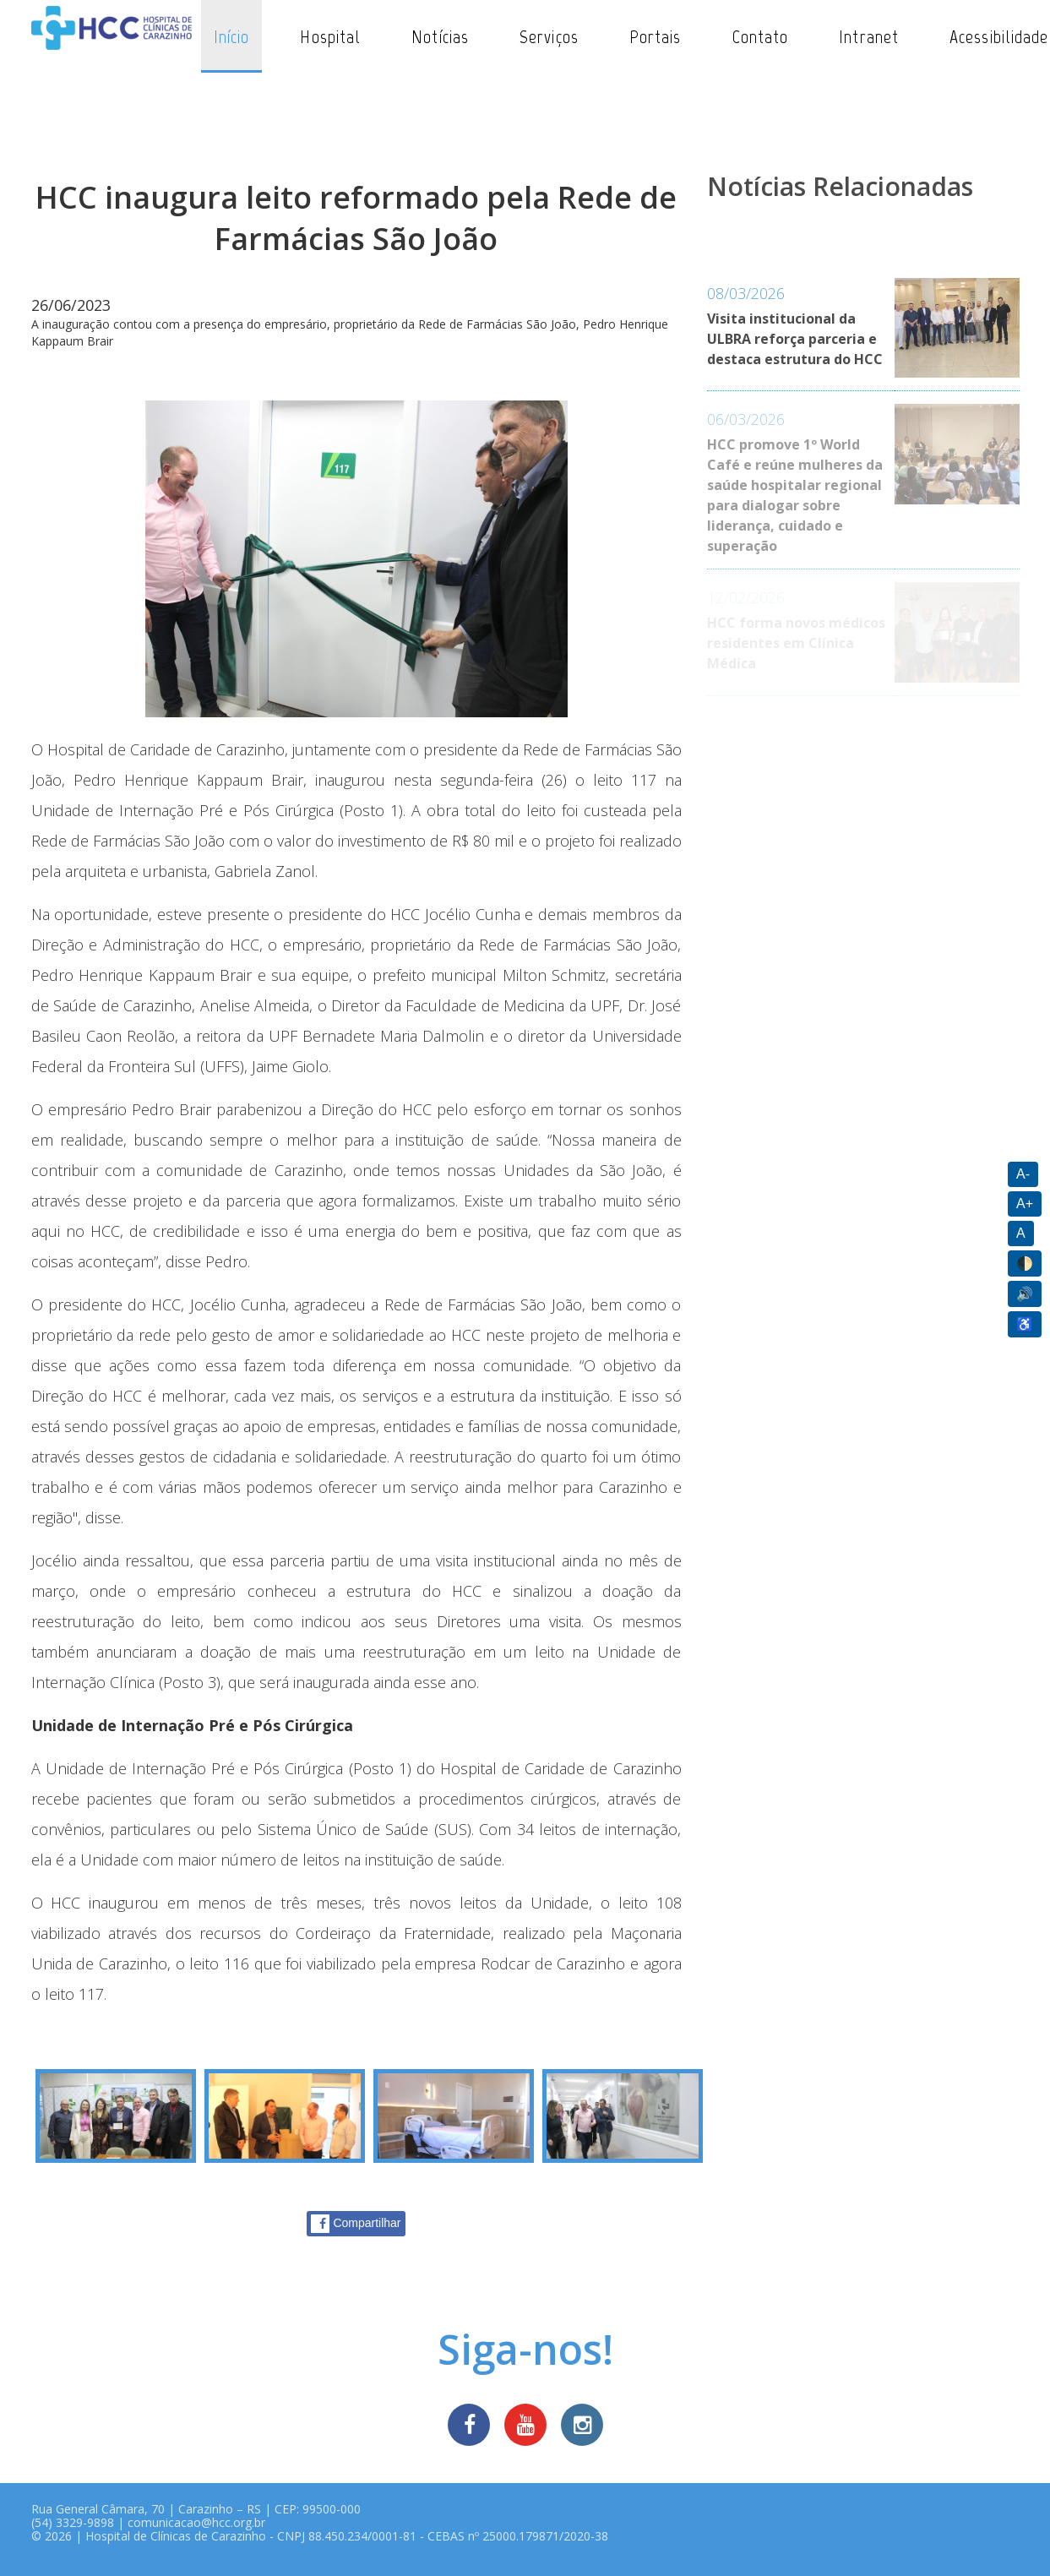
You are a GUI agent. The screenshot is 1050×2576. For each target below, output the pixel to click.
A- (1023, 1174)
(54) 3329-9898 (72, 2522)
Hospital (330, 36)
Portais (655, 36)
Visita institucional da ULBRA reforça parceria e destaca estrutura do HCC (795, 338)
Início (232, 36)
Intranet (869, 36)
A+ (1024, 1203)
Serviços (549, 36)
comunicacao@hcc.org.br (196, 2522)
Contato (760, 36)
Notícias (440, 36)
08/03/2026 (746, 293)
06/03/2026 (746, 419)
